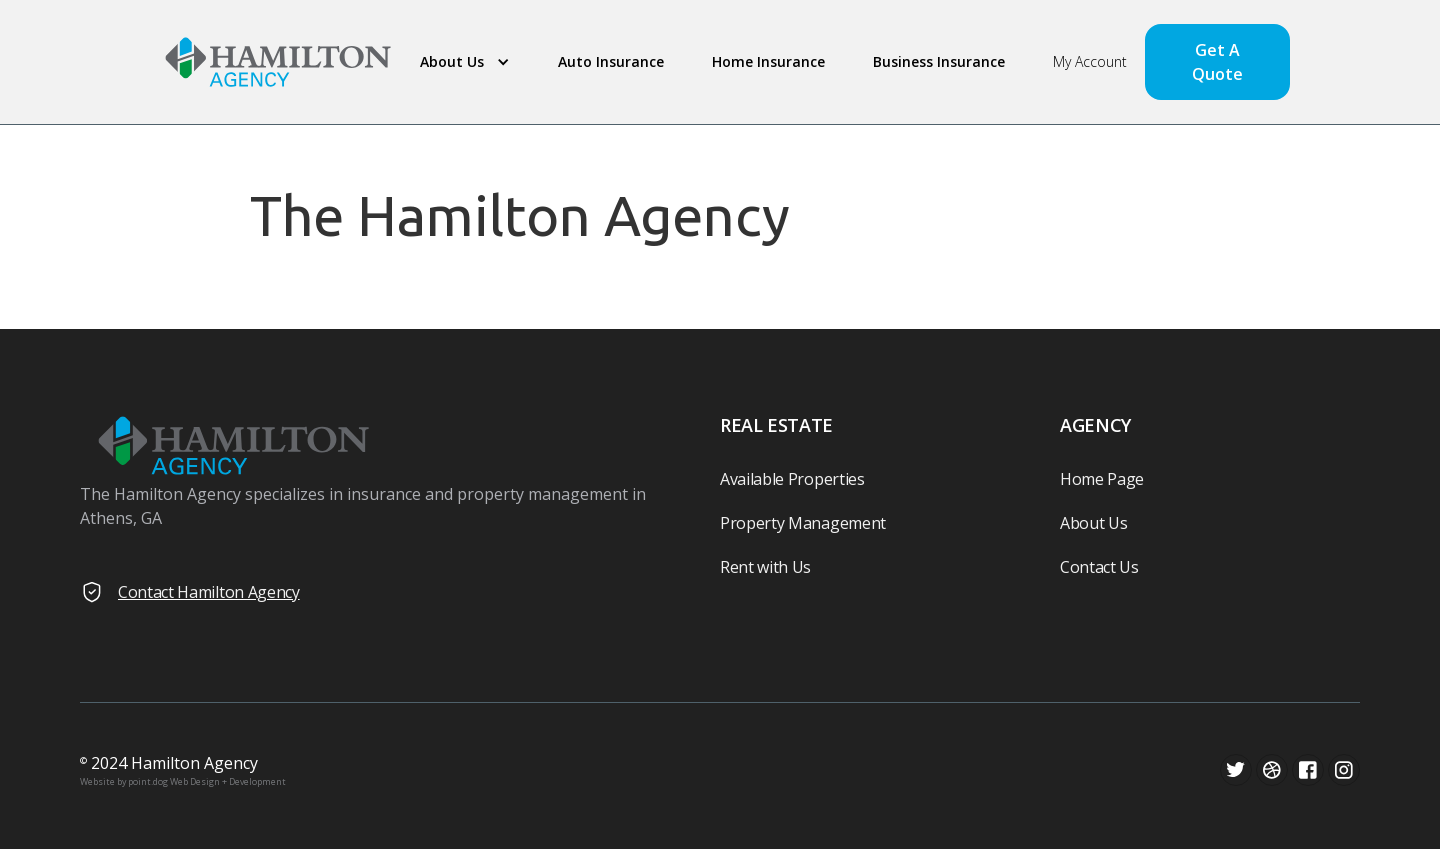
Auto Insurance (611, 61)
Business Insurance (939, 61)
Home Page (1102, 479)
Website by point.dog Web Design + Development (183, 781)
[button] (461, 62)
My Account (1090, 61)
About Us (1093, 523)
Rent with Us (765, 567)
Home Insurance (768, 61)
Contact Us (1099, 567)
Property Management (803, 523)
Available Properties (792, 479)
